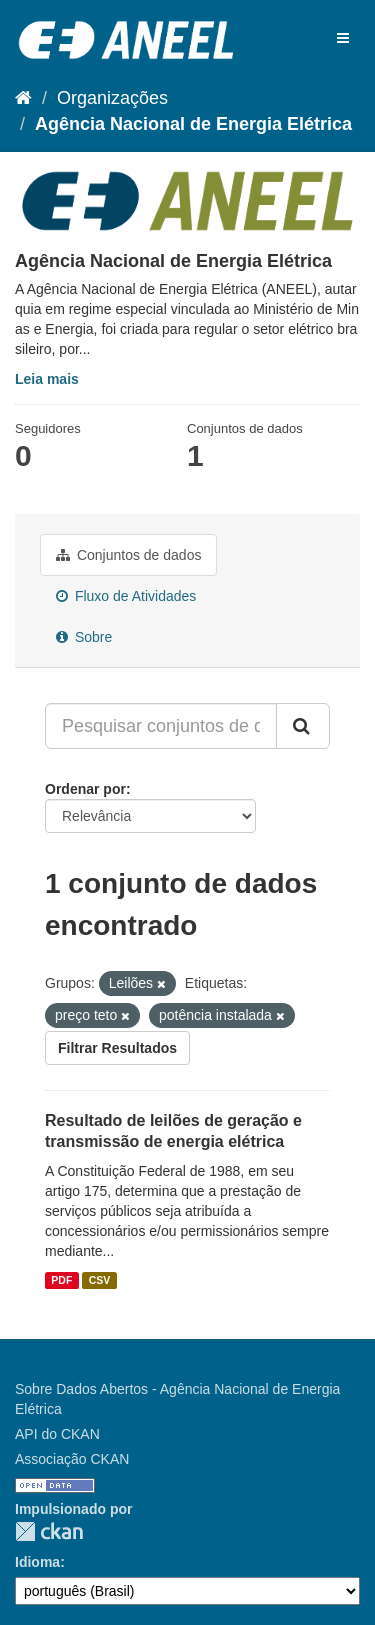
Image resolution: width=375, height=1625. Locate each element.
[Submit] (303, 726)
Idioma (37, 1562)
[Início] (23, 98)
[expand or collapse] (343, 38)
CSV (100, 1280)
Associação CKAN (72, 1459)
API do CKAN (57, 1434)
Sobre (84, 637)
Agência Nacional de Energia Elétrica (193, 124)
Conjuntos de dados (128, 555)
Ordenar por (85, 789)
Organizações (112, 98)
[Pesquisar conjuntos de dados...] (161, 726)
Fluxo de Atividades (126, 596)
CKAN (49, 1531)
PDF (61, 1280)
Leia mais (47, 379)
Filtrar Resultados (117, 1048)
